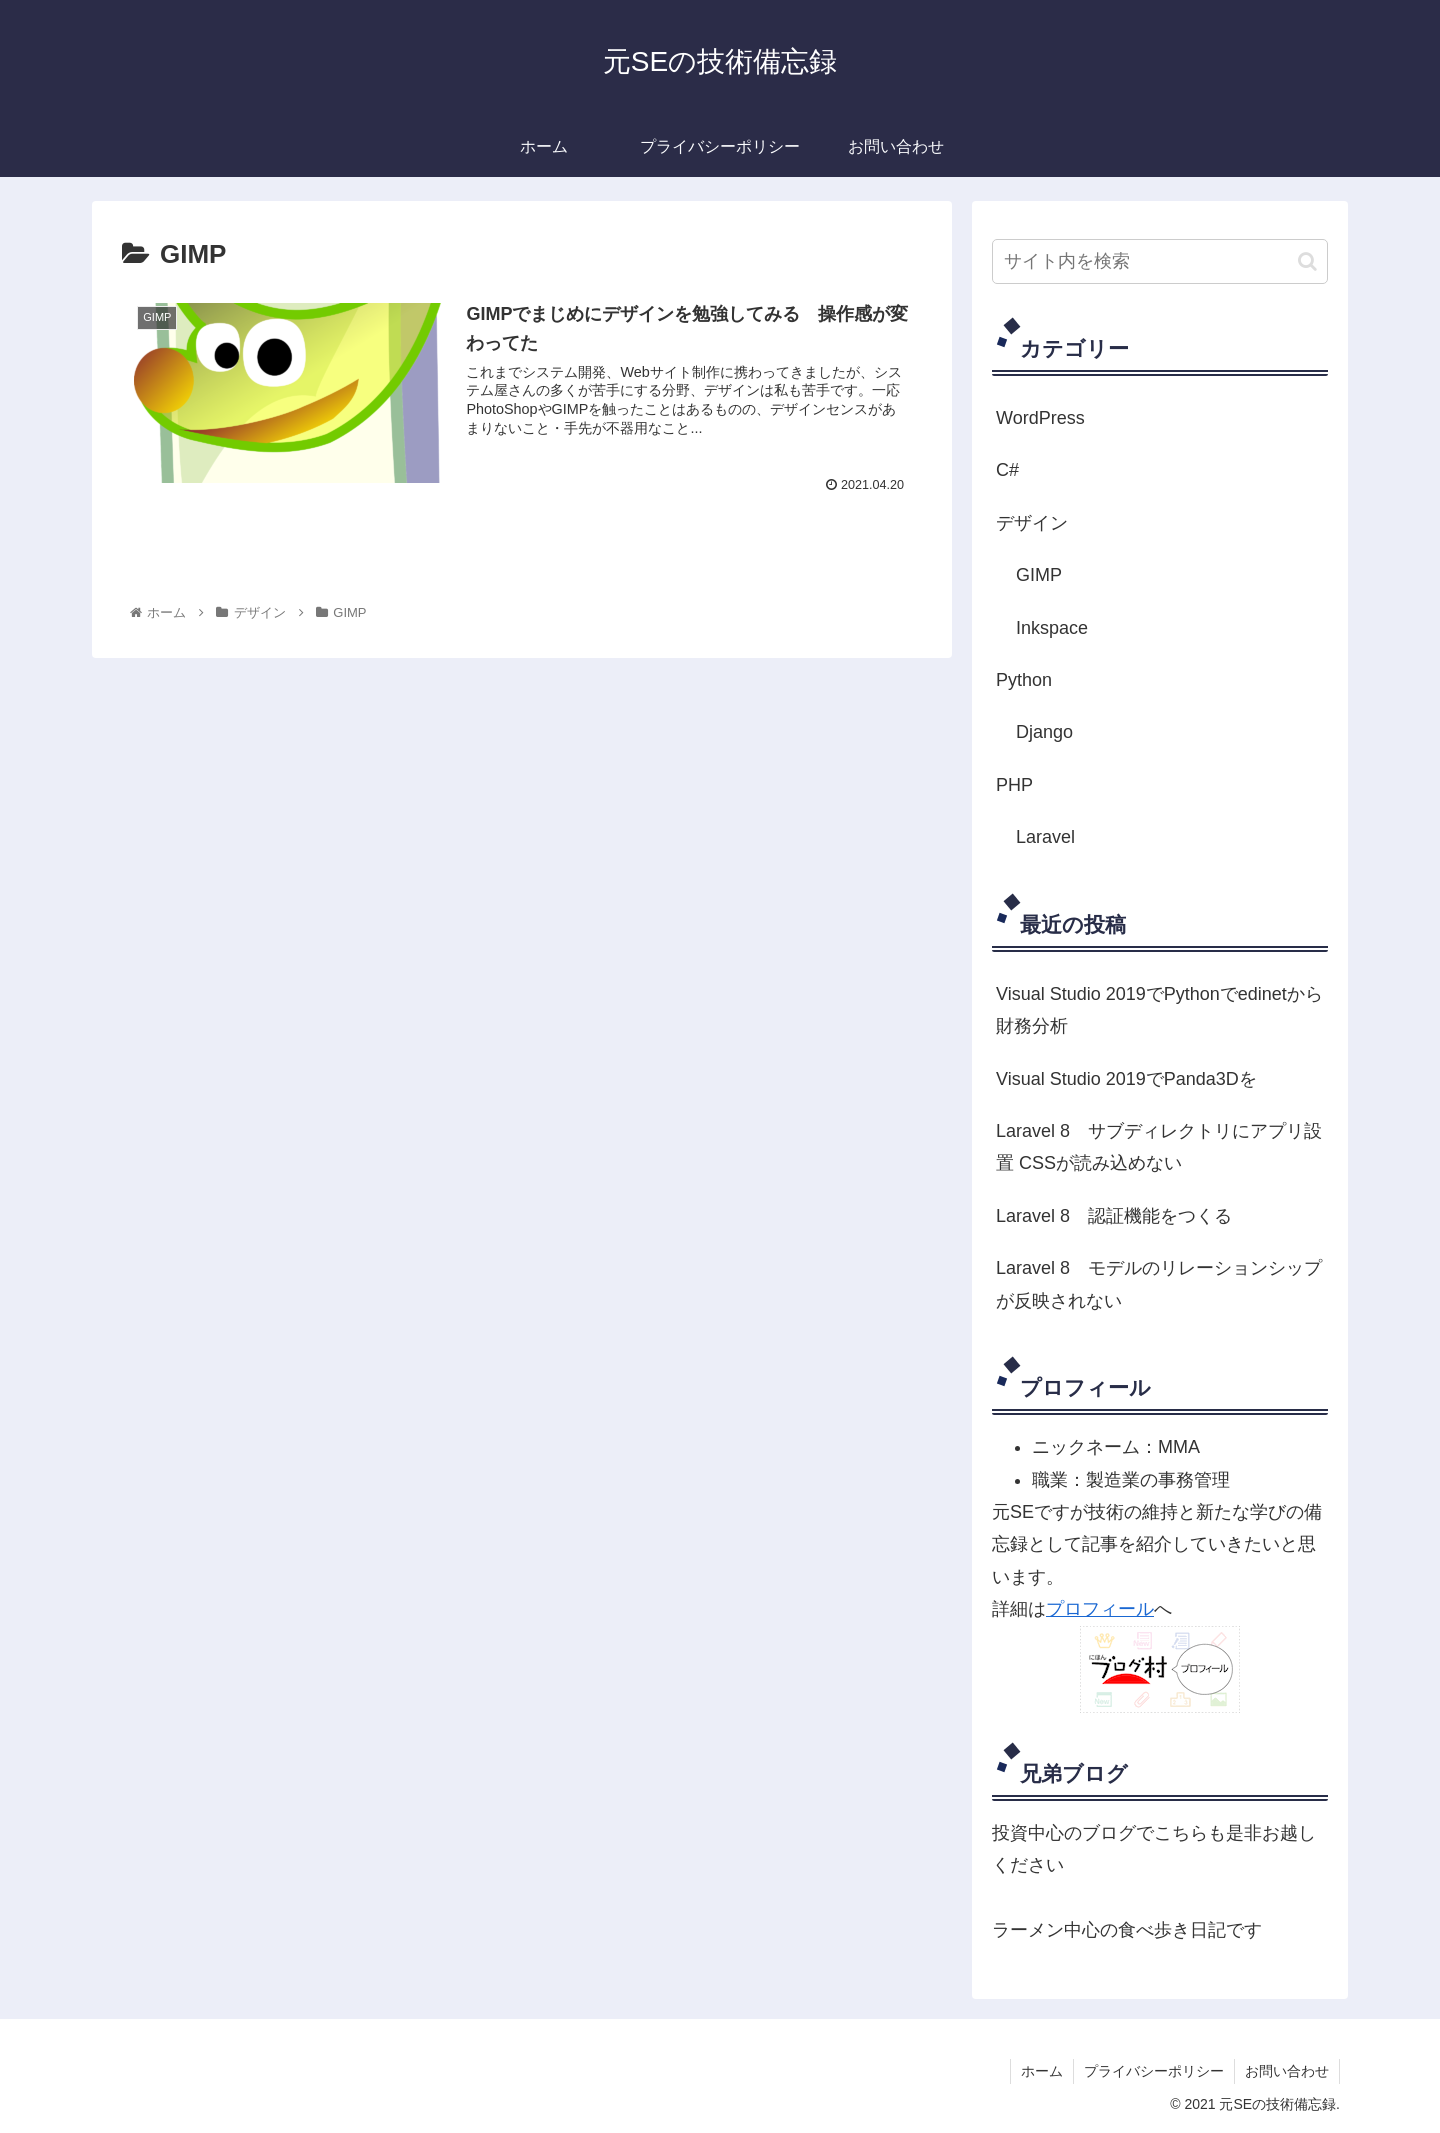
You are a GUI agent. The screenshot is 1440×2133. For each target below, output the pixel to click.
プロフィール (1100, 1609)
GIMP (1039, 575)
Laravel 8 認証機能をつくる (1114, 1216)
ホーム (1042, 2071)
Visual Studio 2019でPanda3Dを (1126, 1079)
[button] (1307, 261)
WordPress (1040, 418)
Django (1044, 732)
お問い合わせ (1287, 2071)
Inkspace (1052, 628)
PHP (1014, 785)
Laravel (1045, 837)
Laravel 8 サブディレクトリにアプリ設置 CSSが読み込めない (1159, 1147)
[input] (1160, 261)
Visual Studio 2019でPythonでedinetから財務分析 (1159, 1010)
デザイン (1032, 523)
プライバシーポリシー (1154, 2071)
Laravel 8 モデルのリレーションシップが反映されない (1159, 1284)
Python (1024, 680)
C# (1007, 470)
